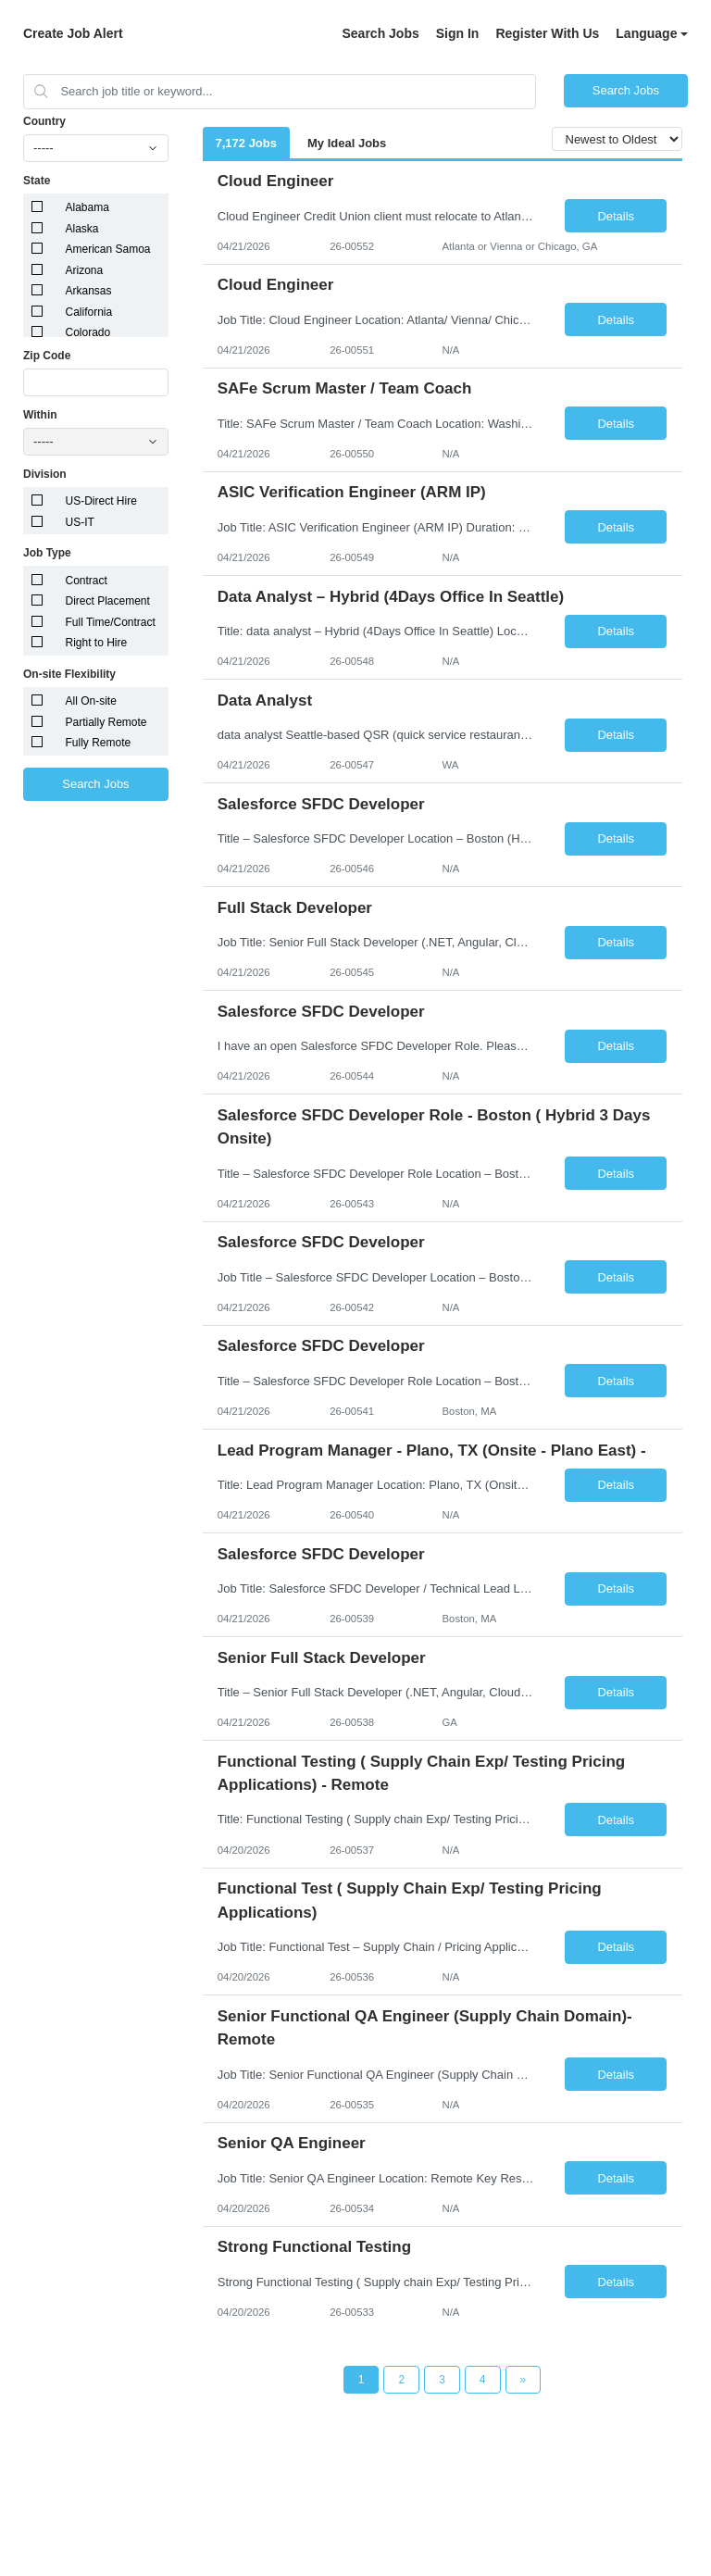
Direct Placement (108, 600)
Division (45, 474)
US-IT (80, 522)
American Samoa (108, 249)
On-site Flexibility (69, 674)
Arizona (85, 270)
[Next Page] (523, 2380)
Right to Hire (97, 642)
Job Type (47, 552)
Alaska (82, 228)
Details (615, 216)
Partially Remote (106, 722)
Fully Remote (98, 742)
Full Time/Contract (111, 622)
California (89, 312)
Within (40, 414)
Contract (86, 580)
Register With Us (547, 33)
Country (44, 121)
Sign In (458, 33)
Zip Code (46, 355)
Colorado (88, 332)
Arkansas (89, 290)
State (36, 180)
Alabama (87, 207)
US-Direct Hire (101, 500)
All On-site (91, 700)
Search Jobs (380, 33)
